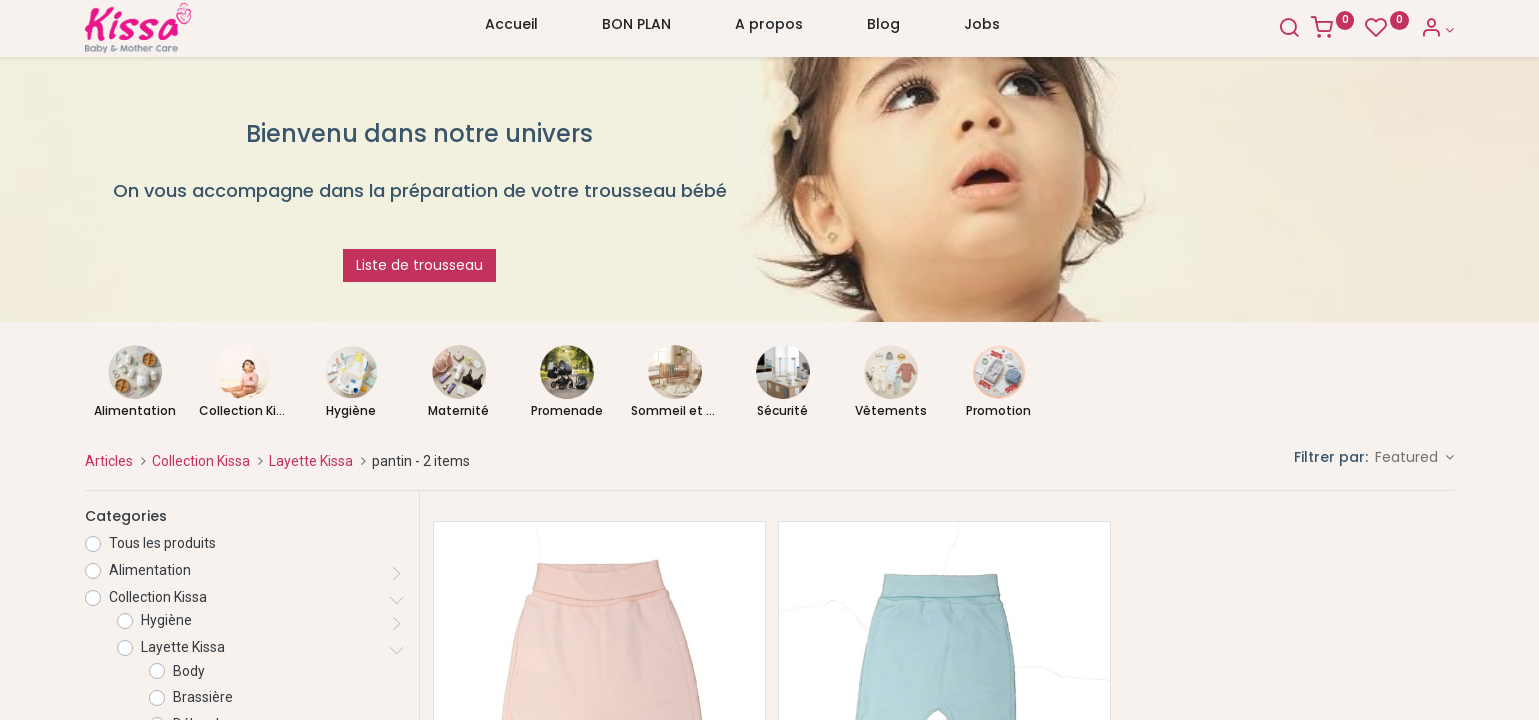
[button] (1415, 458)
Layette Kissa (311, 461)
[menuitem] (511, 29)
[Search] (1289, 30)
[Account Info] (1437, 30)
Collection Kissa (201, 461)
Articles (109, 461)
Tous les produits (162, 543)
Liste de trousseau (419, 265)
